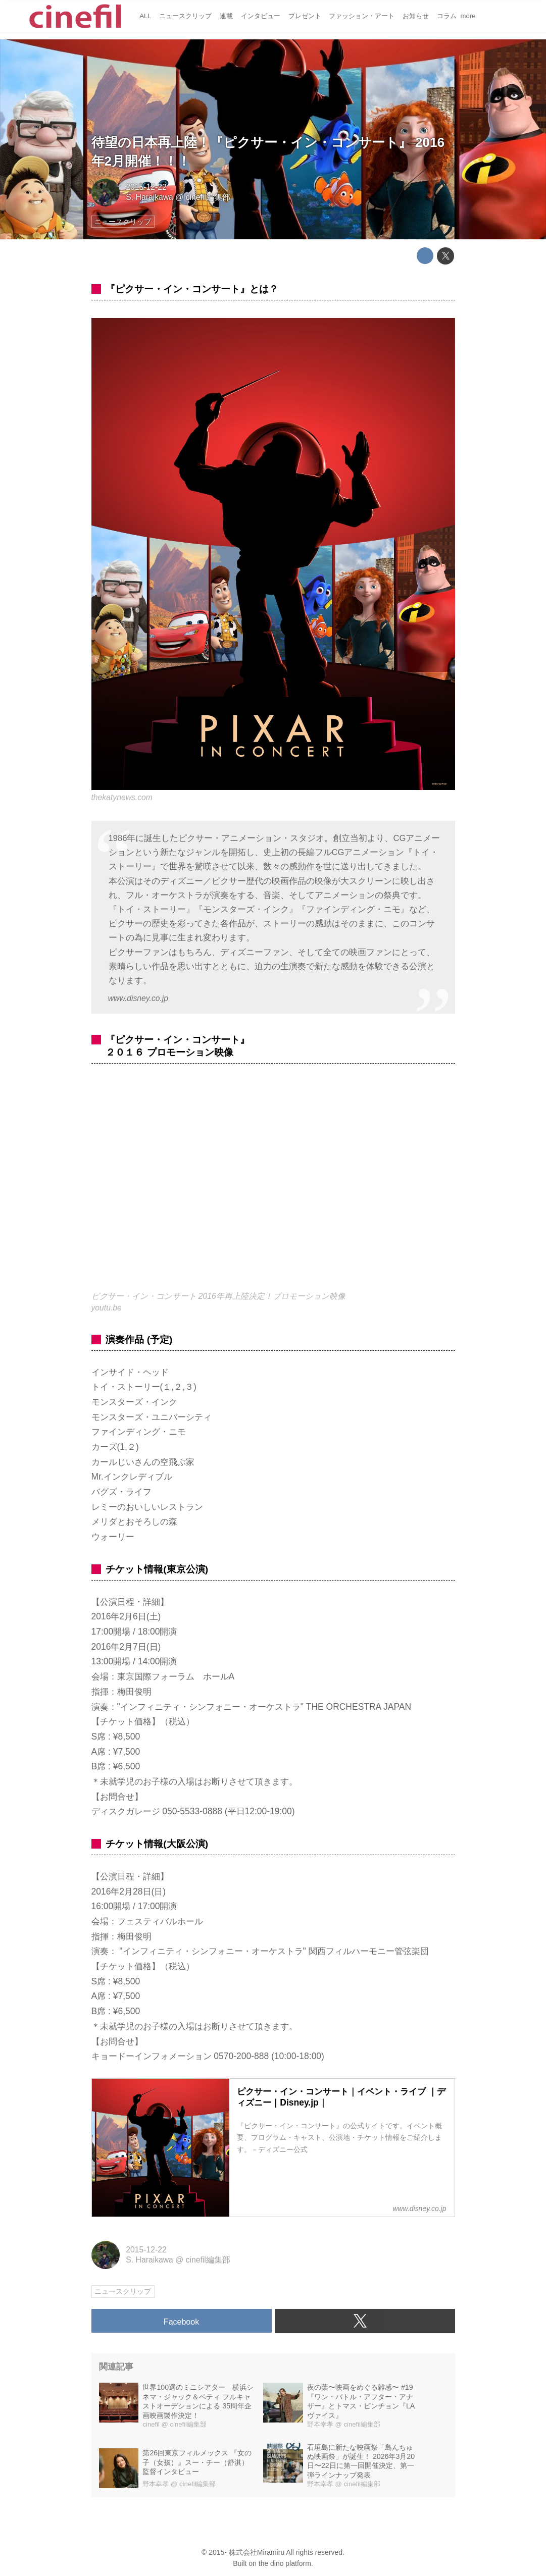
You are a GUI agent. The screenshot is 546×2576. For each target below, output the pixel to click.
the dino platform (285, 2563)
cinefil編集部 (208, 197)
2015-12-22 (146, 187)
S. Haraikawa (149, 197)
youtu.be (106, 1307)
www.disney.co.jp (138, 998)
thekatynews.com (122, 797)
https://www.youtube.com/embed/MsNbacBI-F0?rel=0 (273, 1183)
